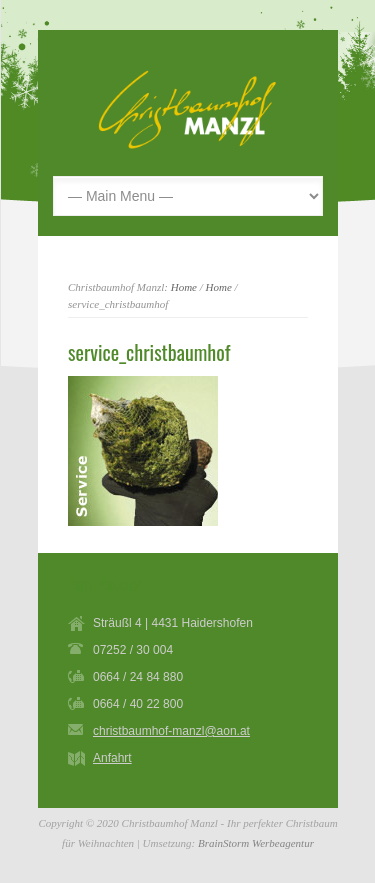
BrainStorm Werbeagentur (256, 843)
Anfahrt (112, 758)
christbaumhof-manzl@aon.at (171, 731)
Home (184, 287)
